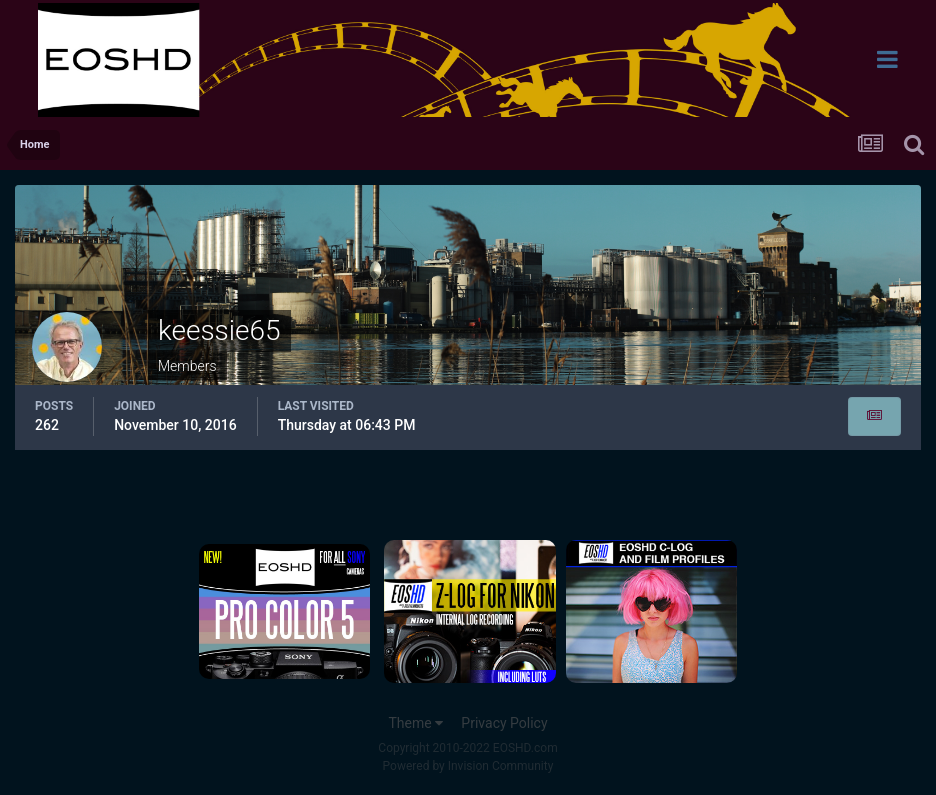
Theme (415, 723)
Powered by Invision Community (468, 766)
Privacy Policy (504, 723)
